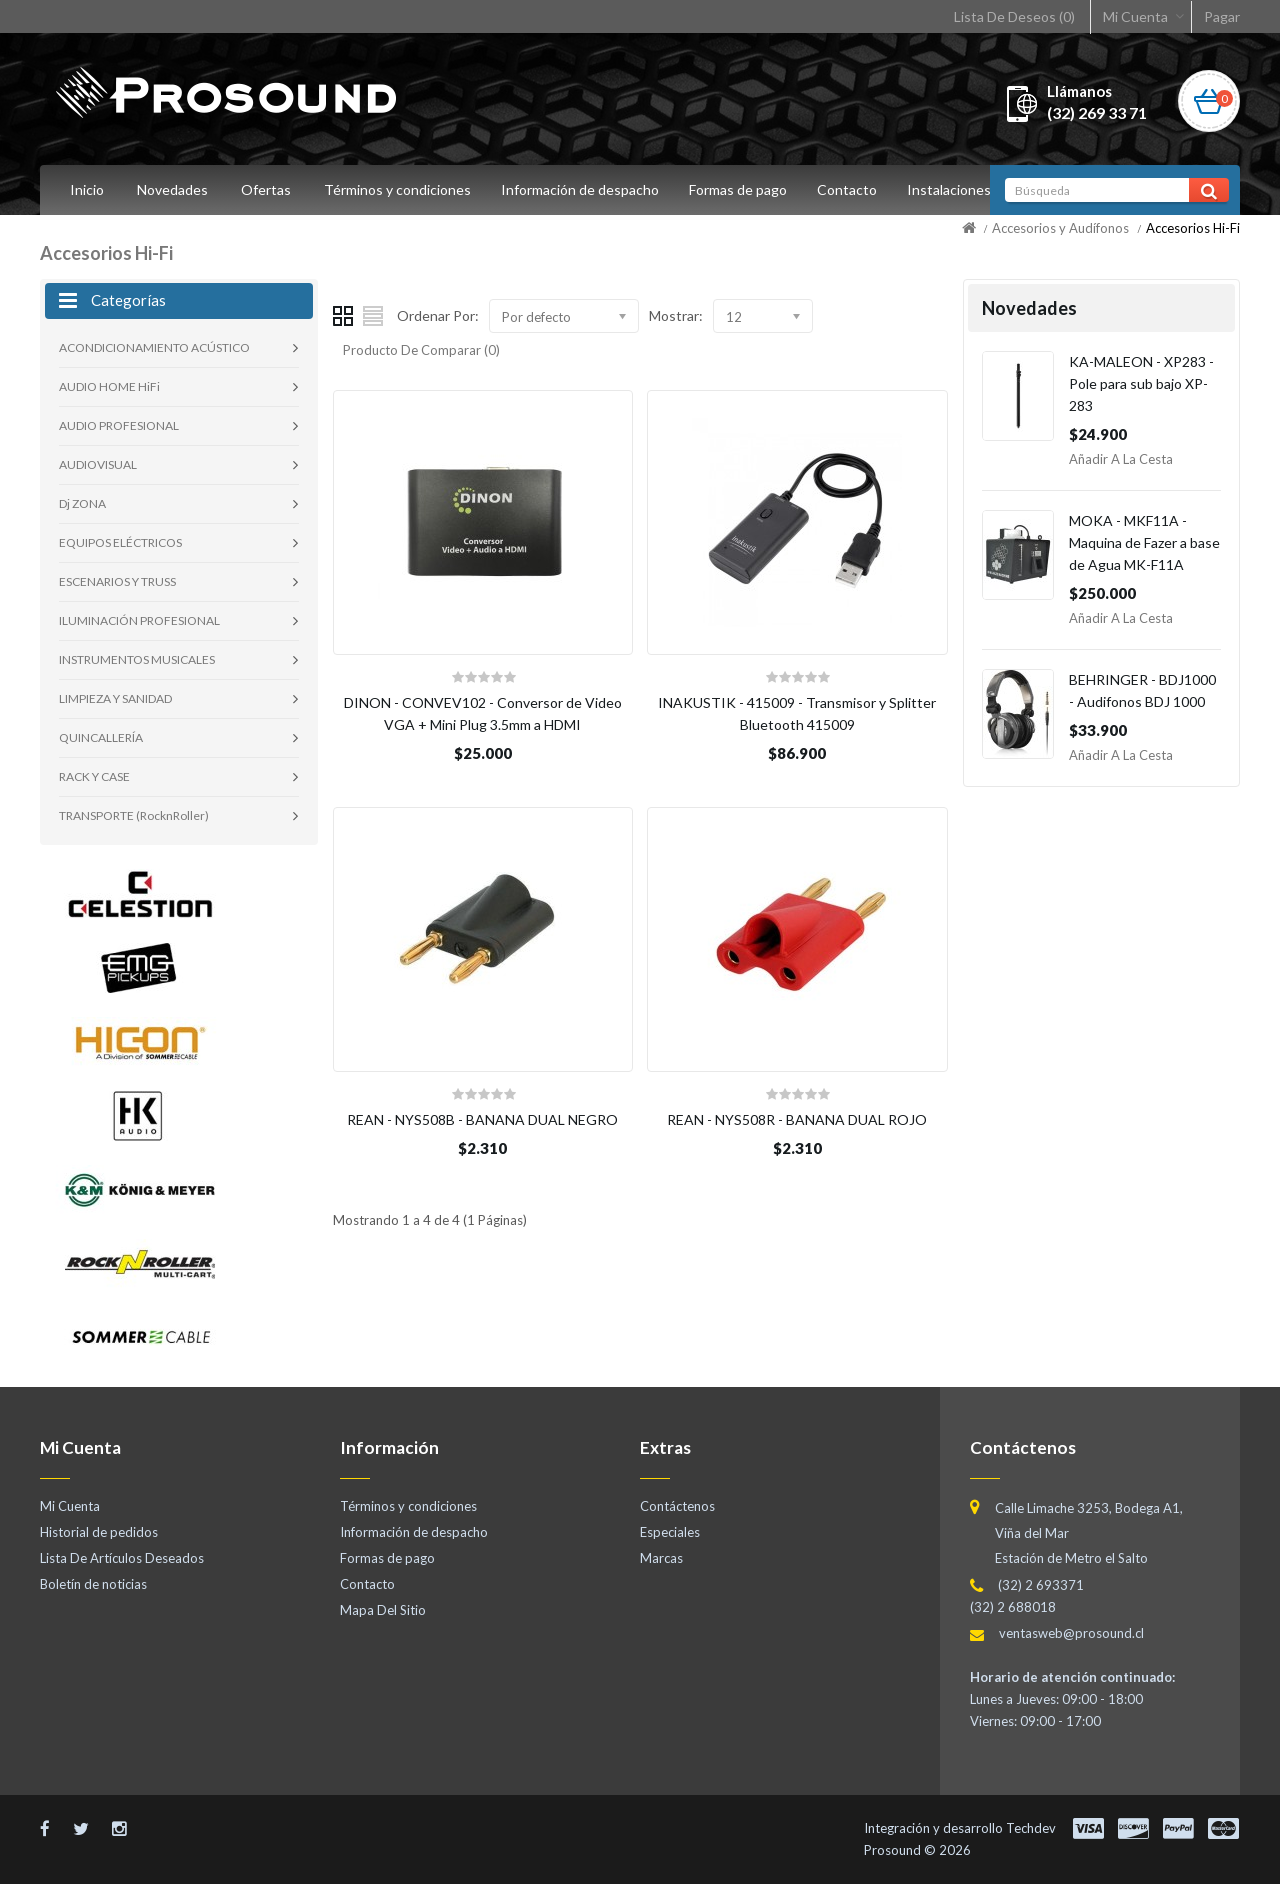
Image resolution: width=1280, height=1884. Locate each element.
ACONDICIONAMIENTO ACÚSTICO (154, 347)
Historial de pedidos (99, 1532)
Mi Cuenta (1135, 16)
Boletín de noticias (93, 1584)
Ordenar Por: (438, 315)
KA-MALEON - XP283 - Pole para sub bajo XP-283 (1141, 383)
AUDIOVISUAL (98, 464)
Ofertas (266, 189)
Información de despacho (583, 189)
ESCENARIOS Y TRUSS (117, 581)
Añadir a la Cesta (1121, 459)
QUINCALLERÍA (101, 737)
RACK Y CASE (94, 776)
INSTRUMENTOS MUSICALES (137, 659)
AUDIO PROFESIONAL (119, 425)
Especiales (670, 1532)
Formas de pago (744, 189)
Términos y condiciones (397, 189)
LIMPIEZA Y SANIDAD (115, 698)
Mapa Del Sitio (383, 1610)
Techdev (1031, 1828)
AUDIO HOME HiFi (109, 386)
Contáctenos (677, 1506)
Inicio (87, 189)
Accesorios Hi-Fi (1193, 228)
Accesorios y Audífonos (1060, 228)
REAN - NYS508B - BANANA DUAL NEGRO (482, 1119)
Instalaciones (961, 189)
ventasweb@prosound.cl (1071, 1633)
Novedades (172, 189)
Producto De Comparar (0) (421, 350)
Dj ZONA (82, 503)
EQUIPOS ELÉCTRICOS (120, 542)
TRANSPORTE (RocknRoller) (134, 815)
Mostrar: (676, 315)
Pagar (1222, 16)
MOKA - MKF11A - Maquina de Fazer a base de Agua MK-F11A (1144, 542)
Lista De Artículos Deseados (122, 1558)
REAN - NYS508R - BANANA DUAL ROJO (797, 1119)
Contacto (856, 189)
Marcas (661, 1558)
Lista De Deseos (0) (1014, 16)
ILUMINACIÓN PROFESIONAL (139, 620)
